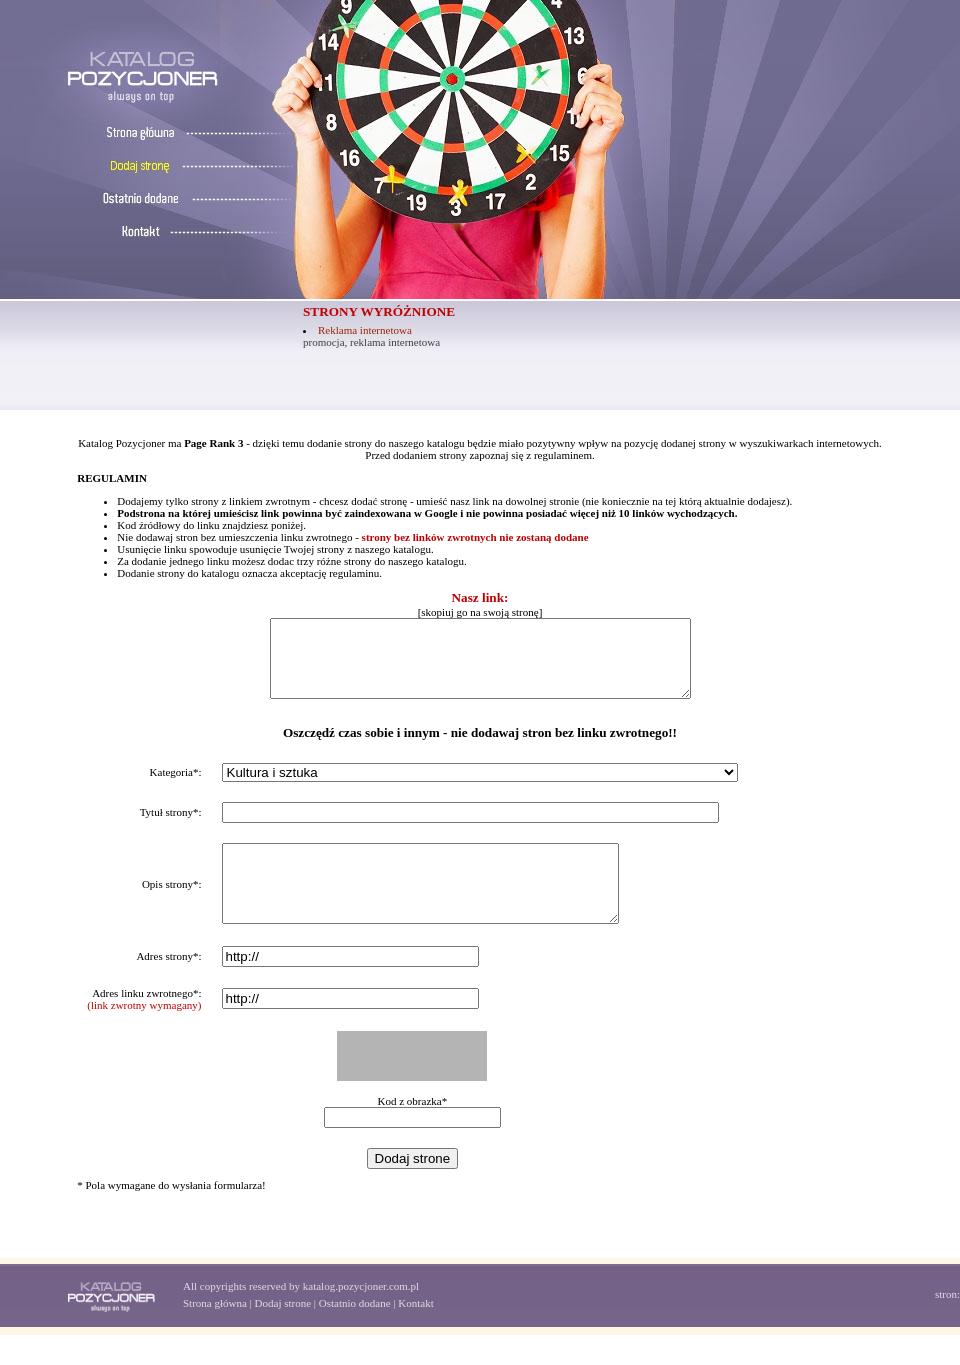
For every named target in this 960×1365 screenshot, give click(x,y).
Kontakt (415, 1333)
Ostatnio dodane (355, 1333)
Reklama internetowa (365, 330)
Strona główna (215, 1333)
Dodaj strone (283, 1333)
